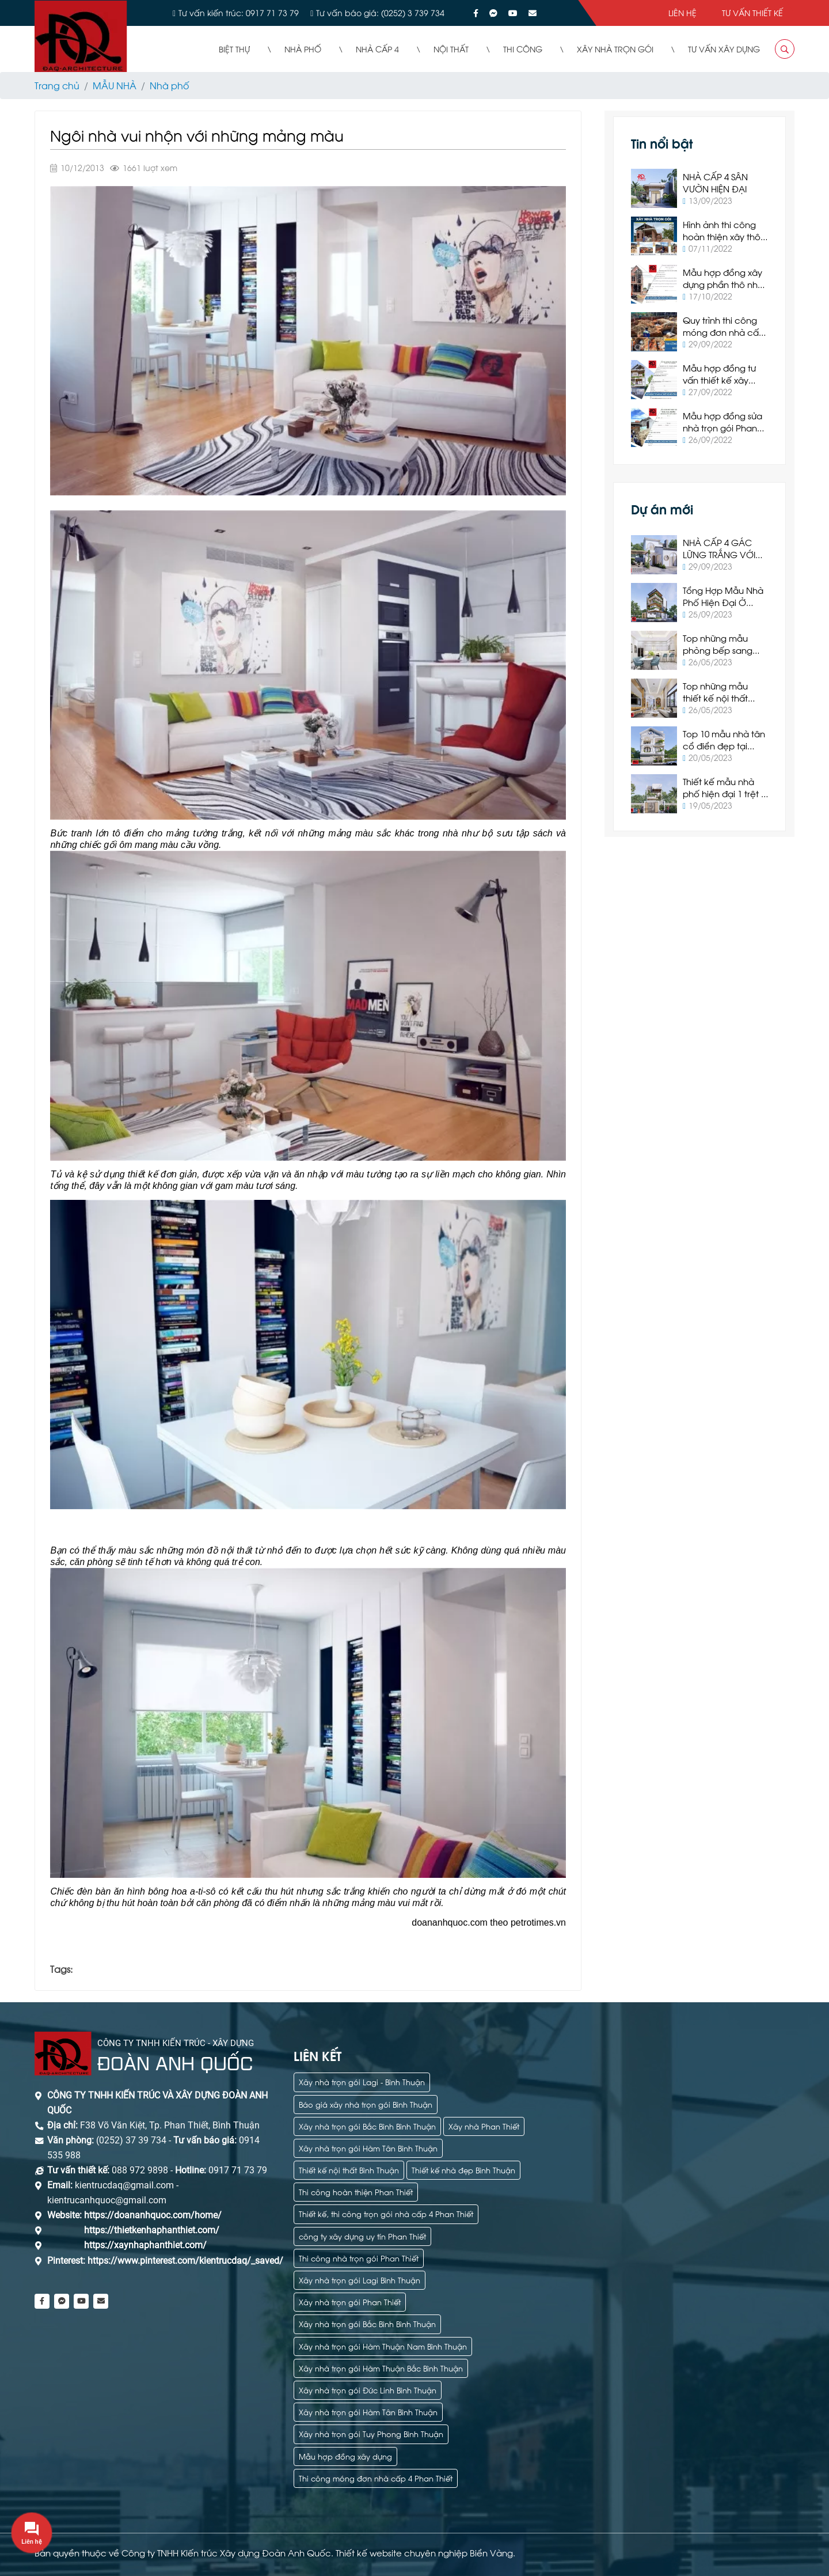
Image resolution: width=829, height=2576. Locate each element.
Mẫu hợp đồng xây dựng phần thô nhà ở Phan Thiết (723, 284)
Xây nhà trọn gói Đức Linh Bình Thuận (367, 2389)
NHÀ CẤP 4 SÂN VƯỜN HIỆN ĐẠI (715, 182)
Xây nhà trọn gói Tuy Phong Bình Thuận (371, 2433)
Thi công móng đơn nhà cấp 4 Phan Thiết (375, 2477)
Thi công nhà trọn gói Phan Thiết (359, 2257)
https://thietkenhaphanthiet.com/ (151, 2230)
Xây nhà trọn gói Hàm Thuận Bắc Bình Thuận (381, 2367)
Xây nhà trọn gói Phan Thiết (350, 2301)
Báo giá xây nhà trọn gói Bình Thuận (365, 2103)
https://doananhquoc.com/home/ (153, 2215)
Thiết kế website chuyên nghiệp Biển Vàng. (425, 2552)
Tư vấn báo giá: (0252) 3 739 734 (380, 12)
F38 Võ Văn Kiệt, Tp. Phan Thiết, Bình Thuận (170, 2125)
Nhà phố (169, 85)
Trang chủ (57, 85)
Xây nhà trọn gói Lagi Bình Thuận (359, 2279)
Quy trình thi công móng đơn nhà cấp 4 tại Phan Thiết (724, 331)
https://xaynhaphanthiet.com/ (145, 2245)
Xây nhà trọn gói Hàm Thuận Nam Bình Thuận (383, 2345)
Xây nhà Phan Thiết (483, 2125)
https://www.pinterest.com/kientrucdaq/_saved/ (184, 2260)
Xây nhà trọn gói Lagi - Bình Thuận (362, 2081)
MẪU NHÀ (114, 85)
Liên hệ (682, 12)
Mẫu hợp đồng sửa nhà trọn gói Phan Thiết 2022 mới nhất (722, 427)
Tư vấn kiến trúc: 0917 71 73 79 (238, 12)
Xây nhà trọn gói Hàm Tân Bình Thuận (368, 2147)
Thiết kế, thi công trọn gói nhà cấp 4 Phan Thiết (386, 2213)
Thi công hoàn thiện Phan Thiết (356, 2191)
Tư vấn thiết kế (752, 12)
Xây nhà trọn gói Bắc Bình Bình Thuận (367, 2125)
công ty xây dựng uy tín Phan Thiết (362, 2235)
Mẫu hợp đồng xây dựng (345, 2455)
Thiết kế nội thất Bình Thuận (349, 2169)
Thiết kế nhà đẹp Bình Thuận (463, 2169)
